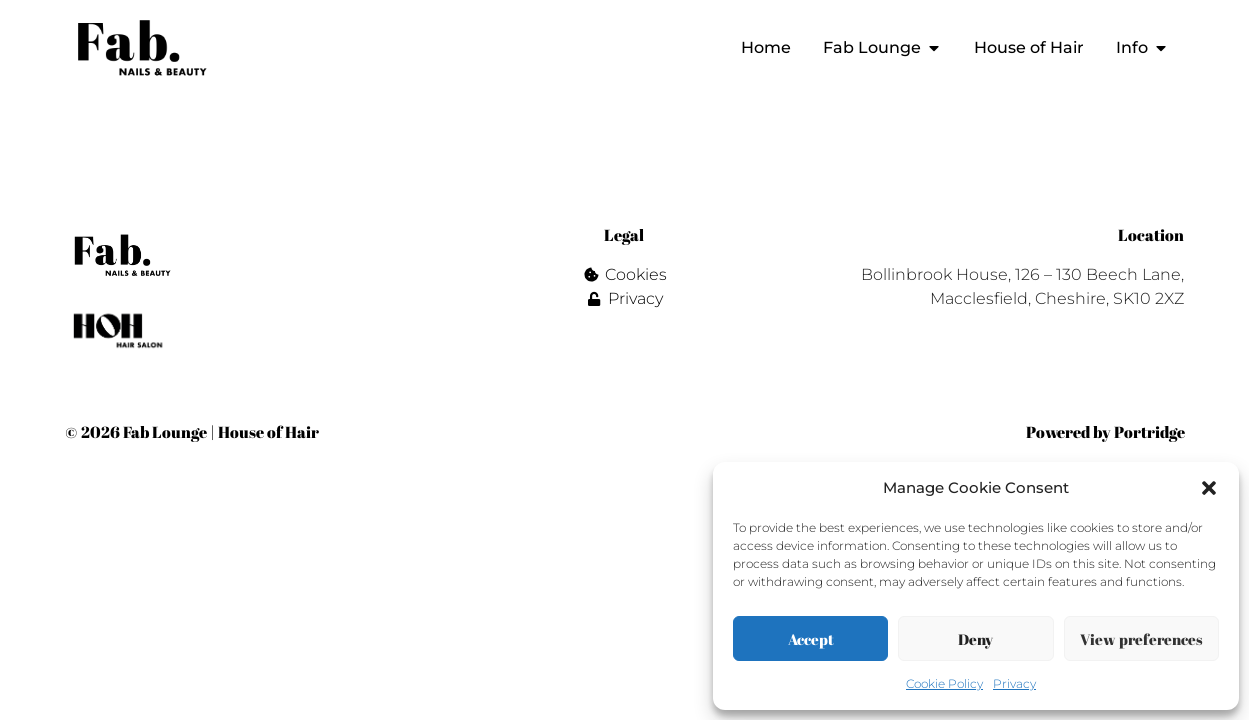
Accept (811, 639)
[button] (1209, 488)
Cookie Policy (944, 683)
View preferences (1141, 639)
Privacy (1014, 683)
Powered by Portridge (1105, 432)
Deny (975, 639)
